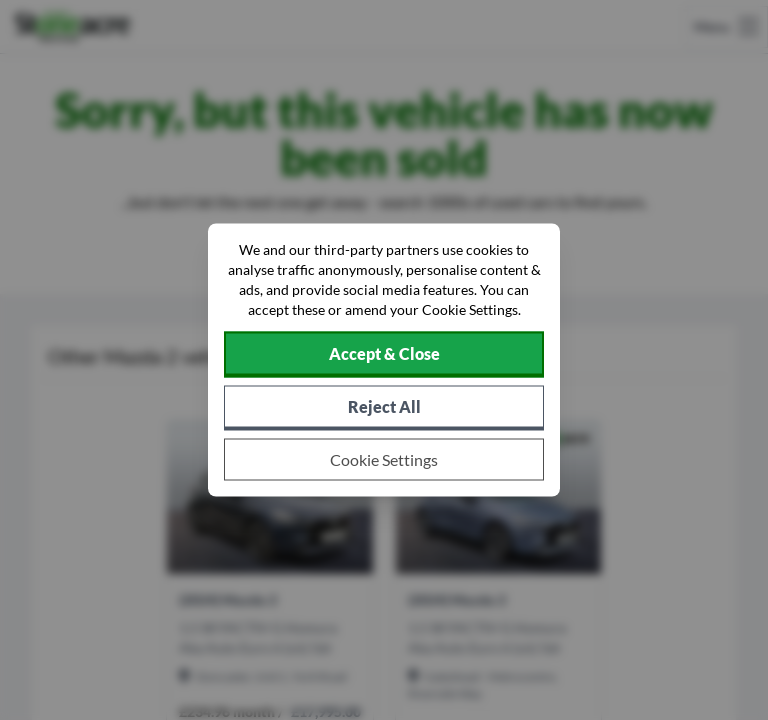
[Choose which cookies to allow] (384, 460)
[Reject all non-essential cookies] (384, 408)
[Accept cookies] (384, 355)
